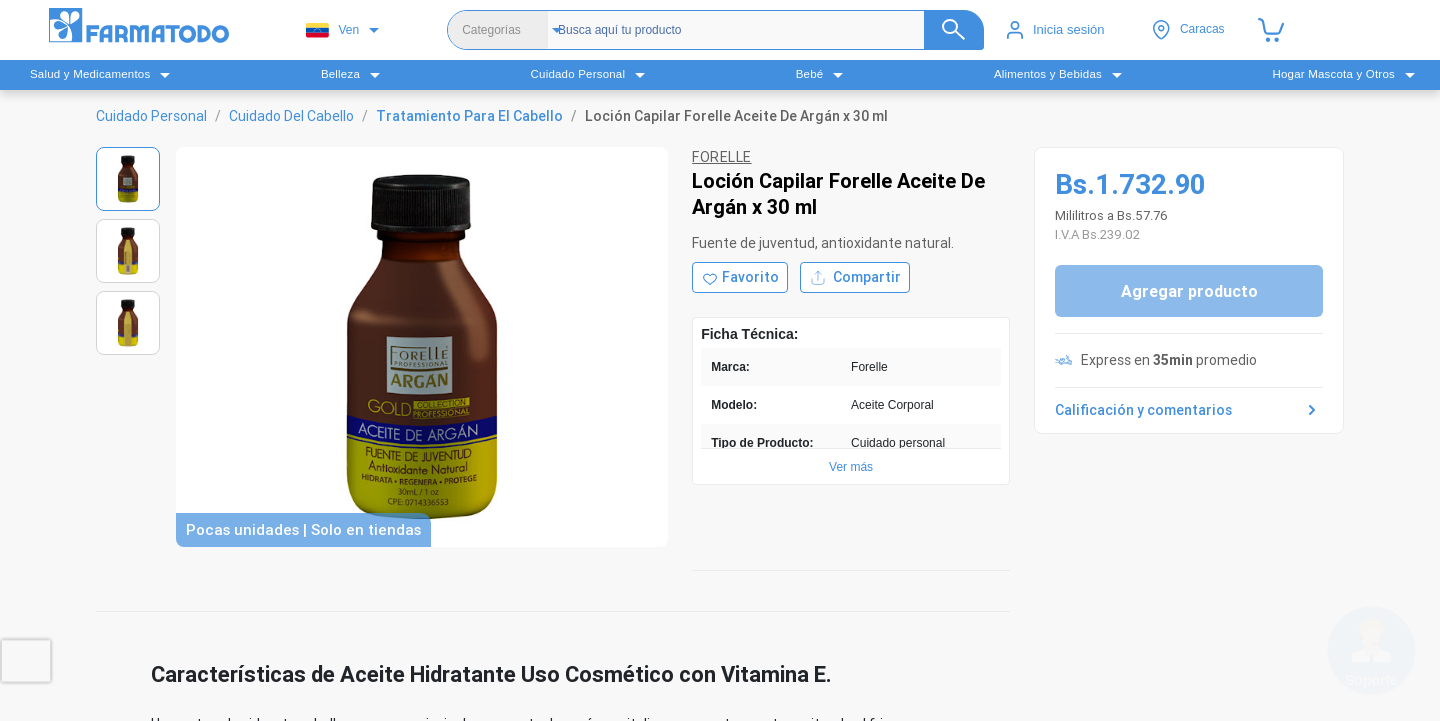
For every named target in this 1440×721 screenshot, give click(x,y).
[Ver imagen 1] (128, 179)
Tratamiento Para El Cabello (469, 116)
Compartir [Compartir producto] (855, 277)
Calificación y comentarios (1189, 410)
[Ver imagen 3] (128, 323)
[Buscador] (763, 30)
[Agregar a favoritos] (740, 277)
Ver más (851, 467)
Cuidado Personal (151, 116)
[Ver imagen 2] (128, 251)
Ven (332, 30)
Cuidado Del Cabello (291, 116)
